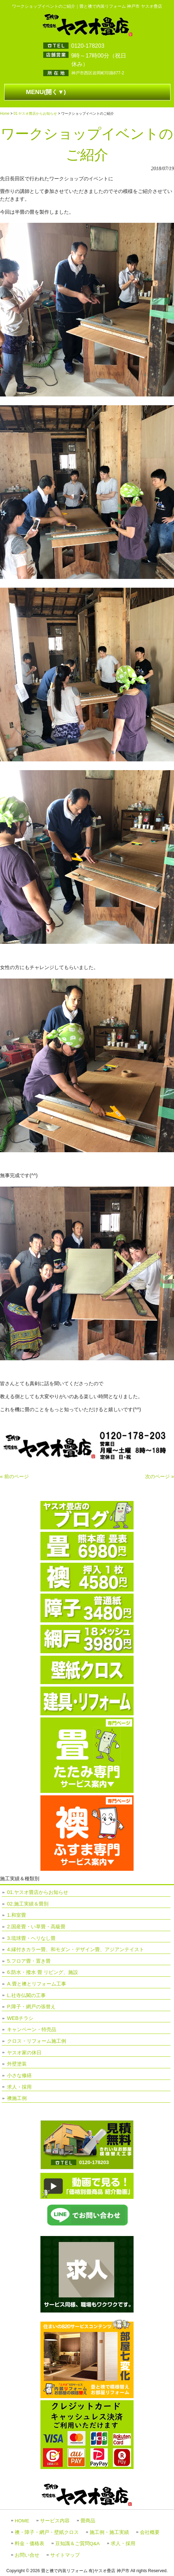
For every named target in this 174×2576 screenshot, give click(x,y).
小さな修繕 (19, 2075)
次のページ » (159, 1476)
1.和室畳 (16, 1915)
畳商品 (87, 2520)
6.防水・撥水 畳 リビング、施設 (42, 1972)
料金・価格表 (29, 2543)
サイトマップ (65, 2555)
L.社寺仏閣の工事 (26, 1995)
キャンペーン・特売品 (31, 2029)
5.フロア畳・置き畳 (29, 1961)
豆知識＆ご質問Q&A (77, 2543)
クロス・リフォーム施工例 (36, 2041)
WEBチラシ (20, 2018)
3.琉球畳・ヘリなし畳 (31, 1938)
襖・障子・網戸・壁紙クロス (47, 2532)
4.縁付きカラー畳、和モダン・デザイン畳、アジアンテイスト (75, 1949)
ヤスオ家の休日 (24, 2052)
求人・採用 (19, 2087)
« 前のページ (14, 1476)
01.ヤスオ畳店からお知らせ (35, 113)
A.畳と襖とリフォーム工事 (36, 1984)
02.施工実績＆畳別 (28, 1904)
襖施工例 (17, 2098)
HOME (22, 2520)
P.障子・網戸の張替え (31, 2006)
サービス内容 (55, 2520)
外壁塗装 (17, 2064)
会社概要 (150, 2532)
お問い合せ (27, 2555)
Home (4, 113)
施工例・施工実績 (109, 2532)
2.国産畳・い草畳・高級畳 (36, 1926)
